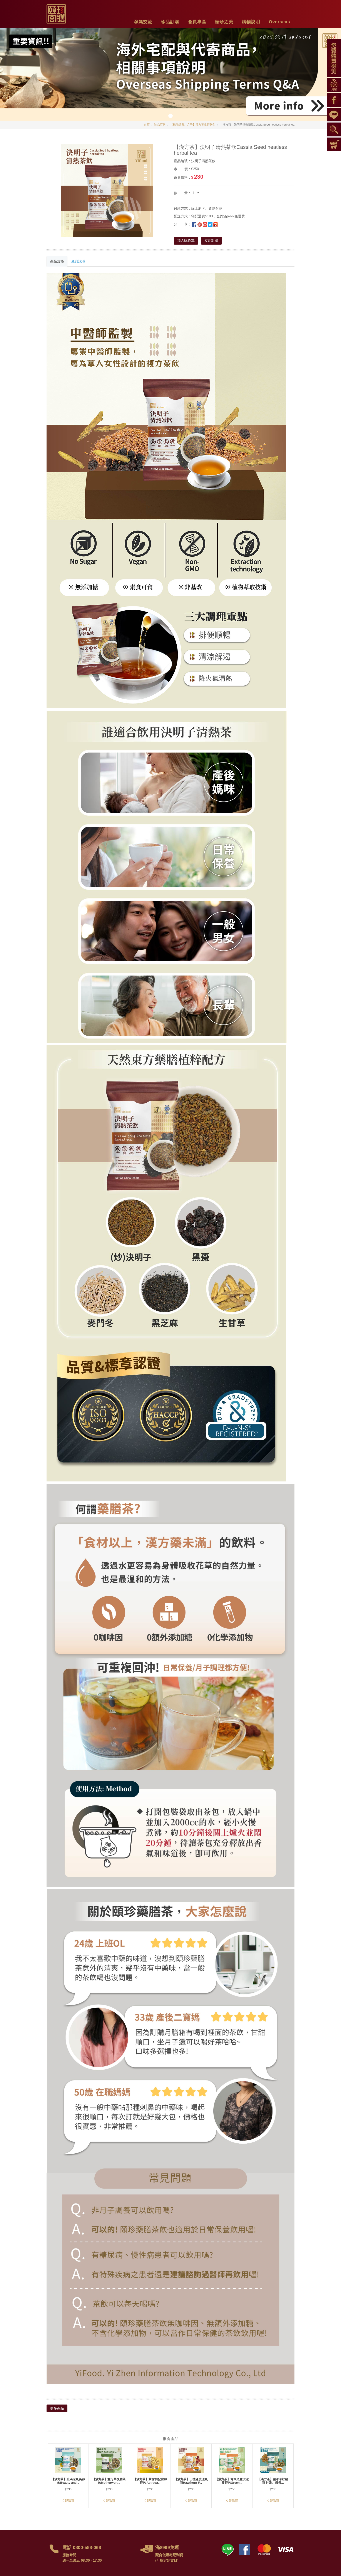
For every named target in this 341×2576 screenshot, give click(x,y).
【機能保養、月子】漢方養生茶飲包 (192, 124)
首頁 (147, 124)
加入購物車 (186, 240)
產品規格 (57, 261)
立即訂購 (211, 240)
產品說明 (78, 261)
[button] (143, 21)
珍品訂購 (159, 124)
